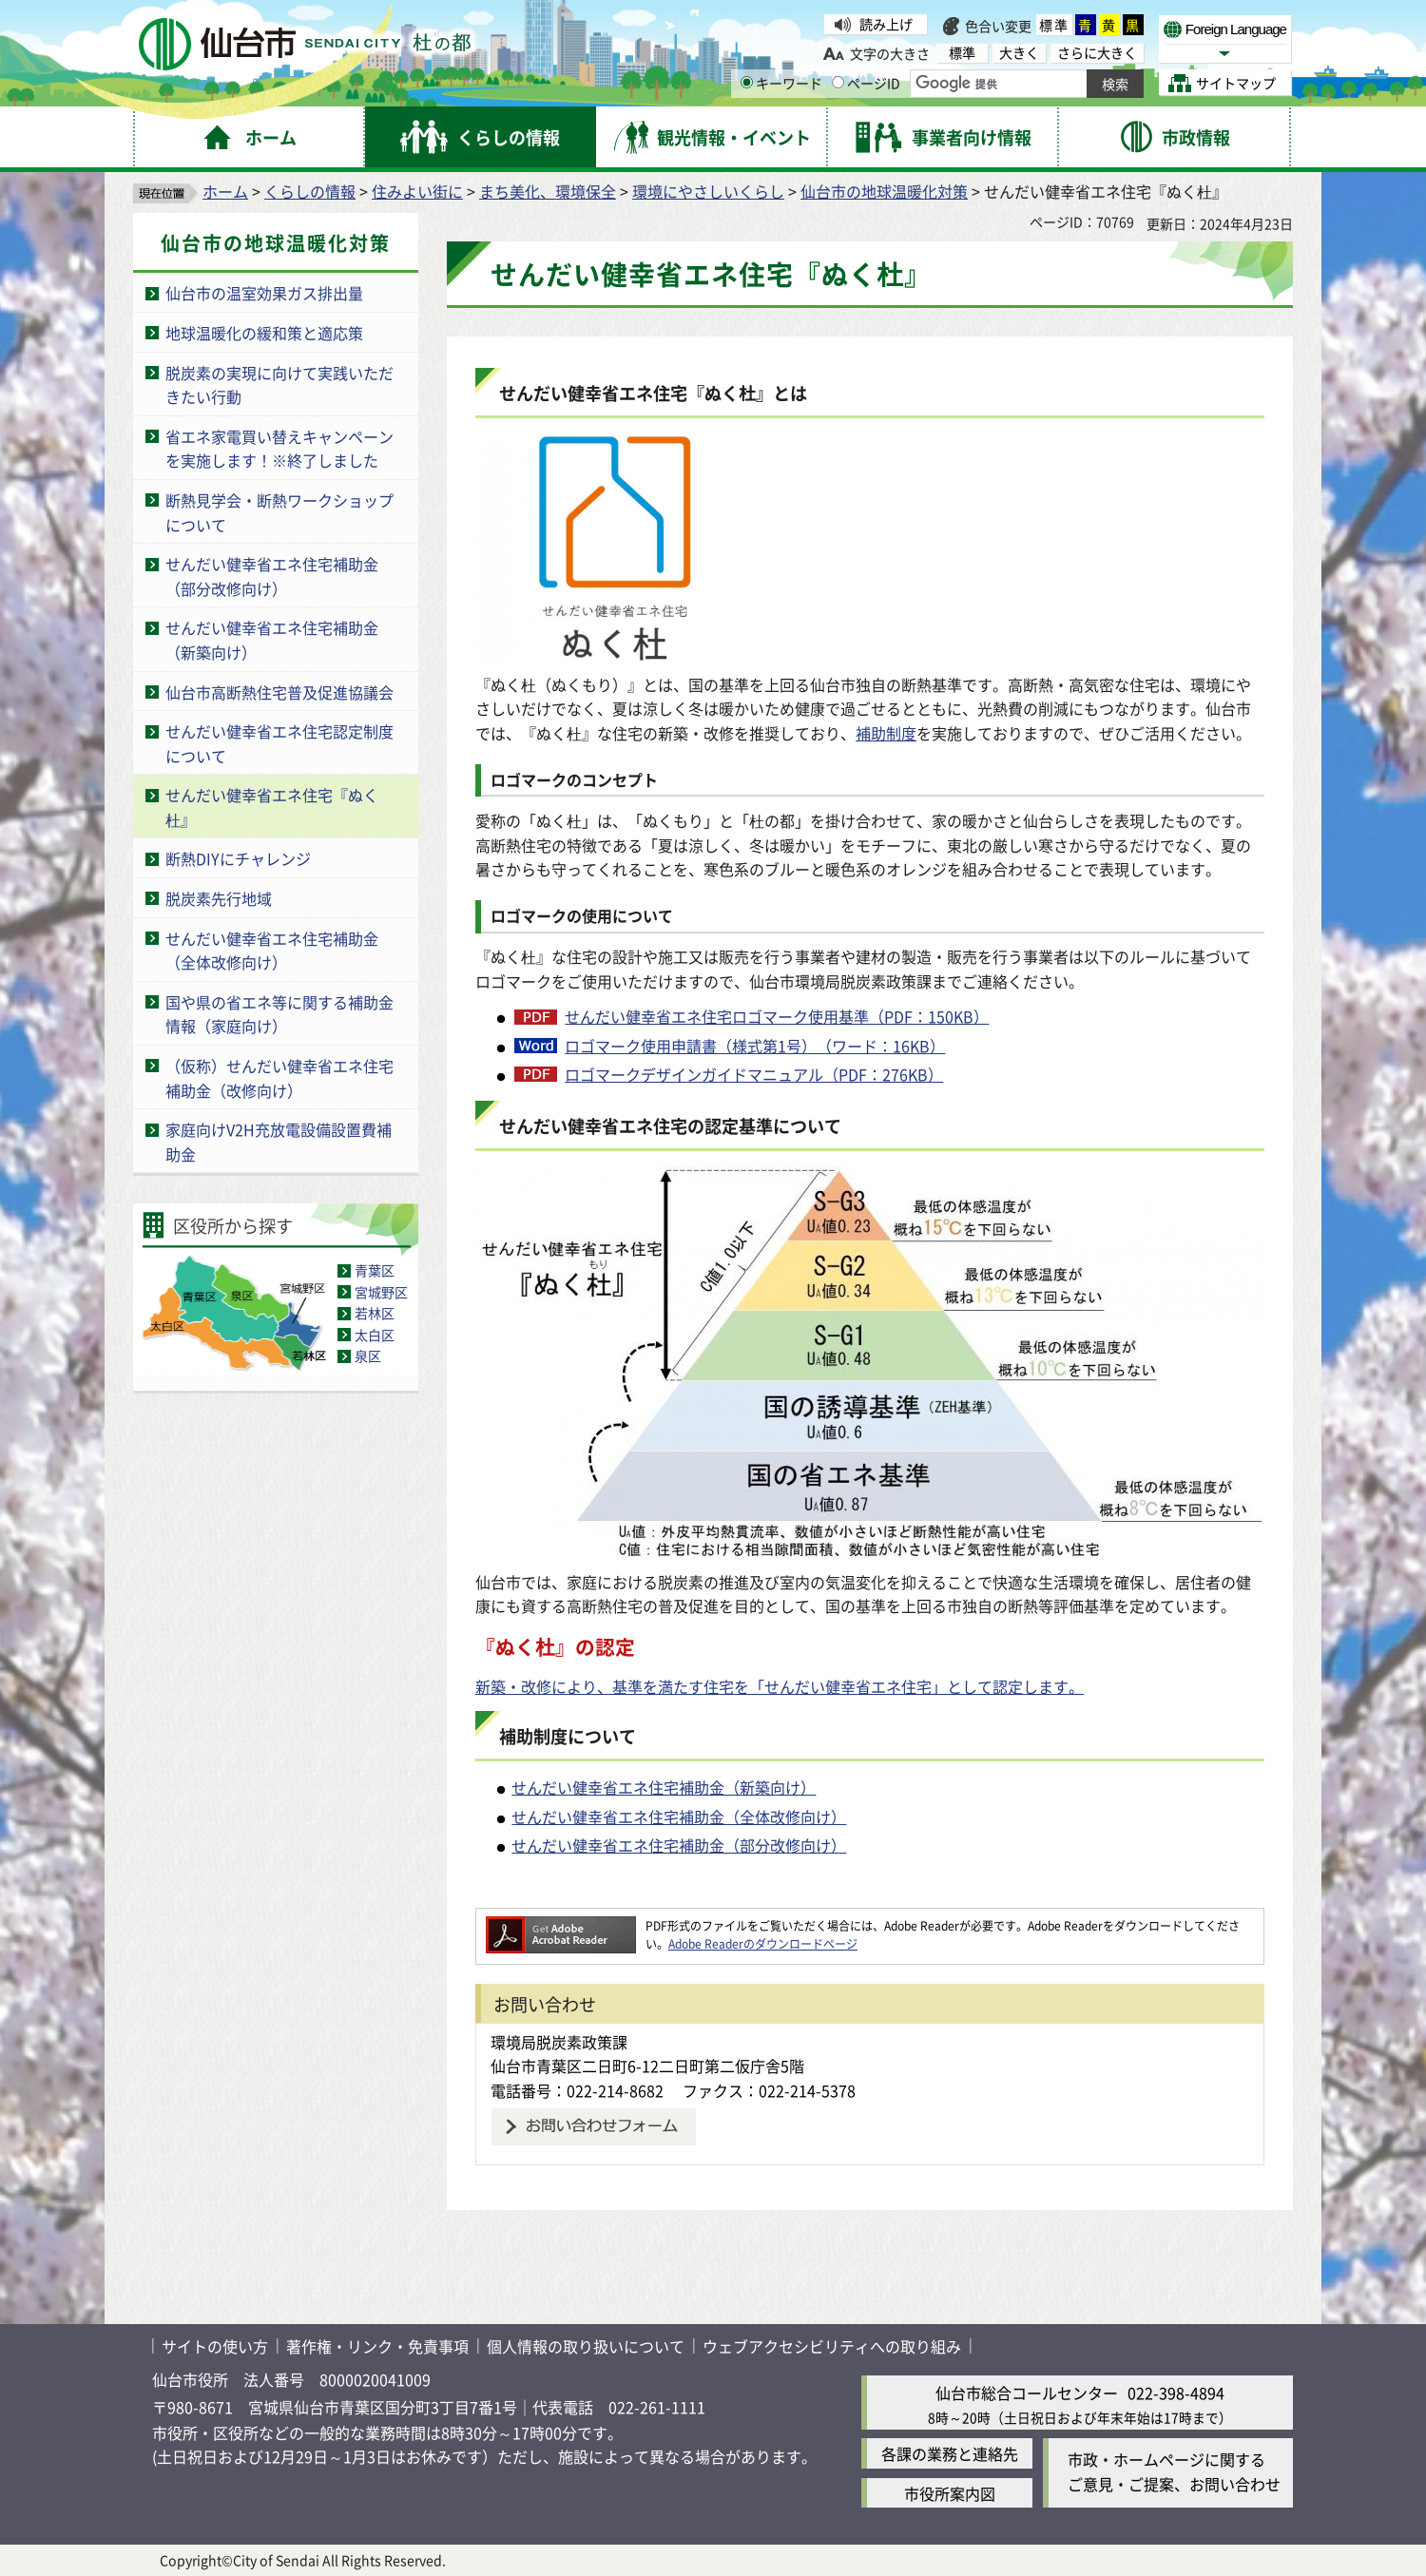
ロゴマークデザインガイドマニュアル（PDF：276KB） (754, 1074)
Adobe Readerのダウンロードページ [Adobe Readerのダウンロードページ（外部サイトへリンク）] (763, 1943)
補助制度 (886, 732)
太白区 (375, 1334)
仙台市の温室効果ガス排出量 (264, 292)
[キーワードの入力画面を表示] (747, 82)
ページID (866, 82)
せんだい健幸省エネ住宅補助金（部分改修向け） (271, 576)
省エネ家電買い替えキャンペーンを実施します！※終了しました (279, 448)
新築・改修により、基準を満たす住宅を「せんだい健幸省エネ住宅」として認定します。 (779, 1686)
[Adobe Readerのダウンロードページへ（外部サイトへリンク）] (561, 1925)
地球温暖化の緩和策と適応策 (264, 332)
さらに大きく (1097, 53)
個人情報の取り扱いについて (585, 2346)
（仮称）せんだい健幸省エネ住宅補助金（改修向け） (279, 1078)
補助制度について (567, 1735)
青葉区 (375, 1269)
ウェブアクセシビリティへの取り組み (832, 2346)
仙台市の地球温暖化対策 (884, 191)
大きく (1019, 53)
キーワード (781, 82)
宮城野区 (381, 1291)
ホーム (225, 191)
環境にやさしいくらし (708, 191)
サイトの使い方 (215, 2346)
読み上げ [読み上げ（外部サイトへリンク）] (886, 23)
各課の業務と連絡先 (949, 2453)
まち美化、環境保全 (547, 191)
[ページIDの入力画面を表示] (838, 82)
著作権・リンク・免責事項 (377, 2346)
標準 (1054, 24)
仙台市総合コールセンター (1026, 2392)
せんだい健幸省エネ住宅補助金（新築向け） (663, 1787)
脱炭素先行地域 (218, 898)
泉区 (368, 1355)
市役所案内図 (949, 2493)
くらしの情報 (310, 191)
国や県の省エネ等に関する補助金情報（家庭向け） (279, 1014)
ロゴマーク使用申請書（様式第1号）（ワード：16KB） (755, 1045)
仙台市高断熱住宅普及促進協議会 (279, 692)
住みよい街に (417, 191)
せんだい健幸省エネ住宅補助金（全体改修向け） (271, 950)
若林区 (375, 1312)
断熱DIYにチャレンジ (238, 858)
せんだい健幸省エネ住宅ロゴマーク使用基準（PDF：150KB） (777, 1016)
